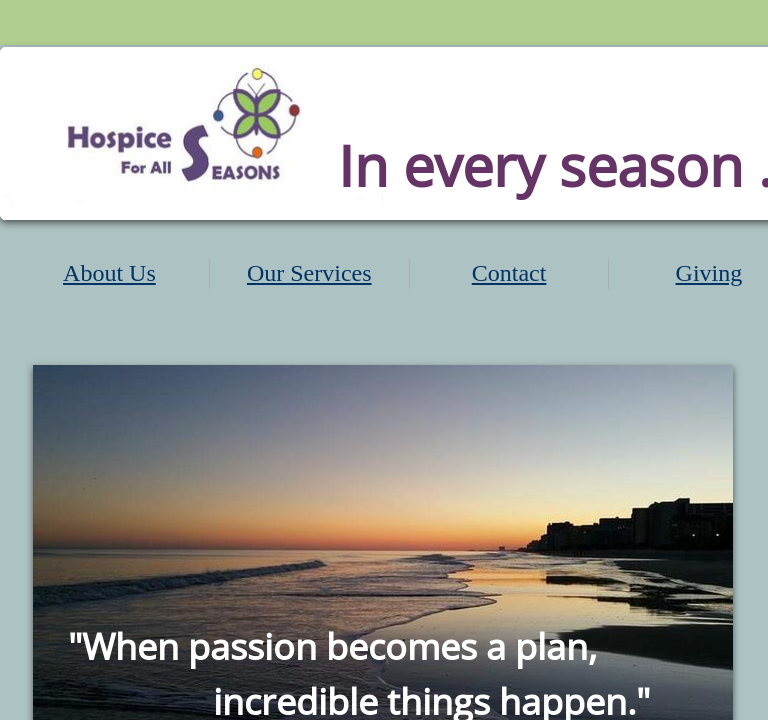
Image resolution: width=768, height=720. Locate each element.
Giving (709, 273)
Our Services (309, 273)
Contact (509, 273)
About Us (109, 273)
